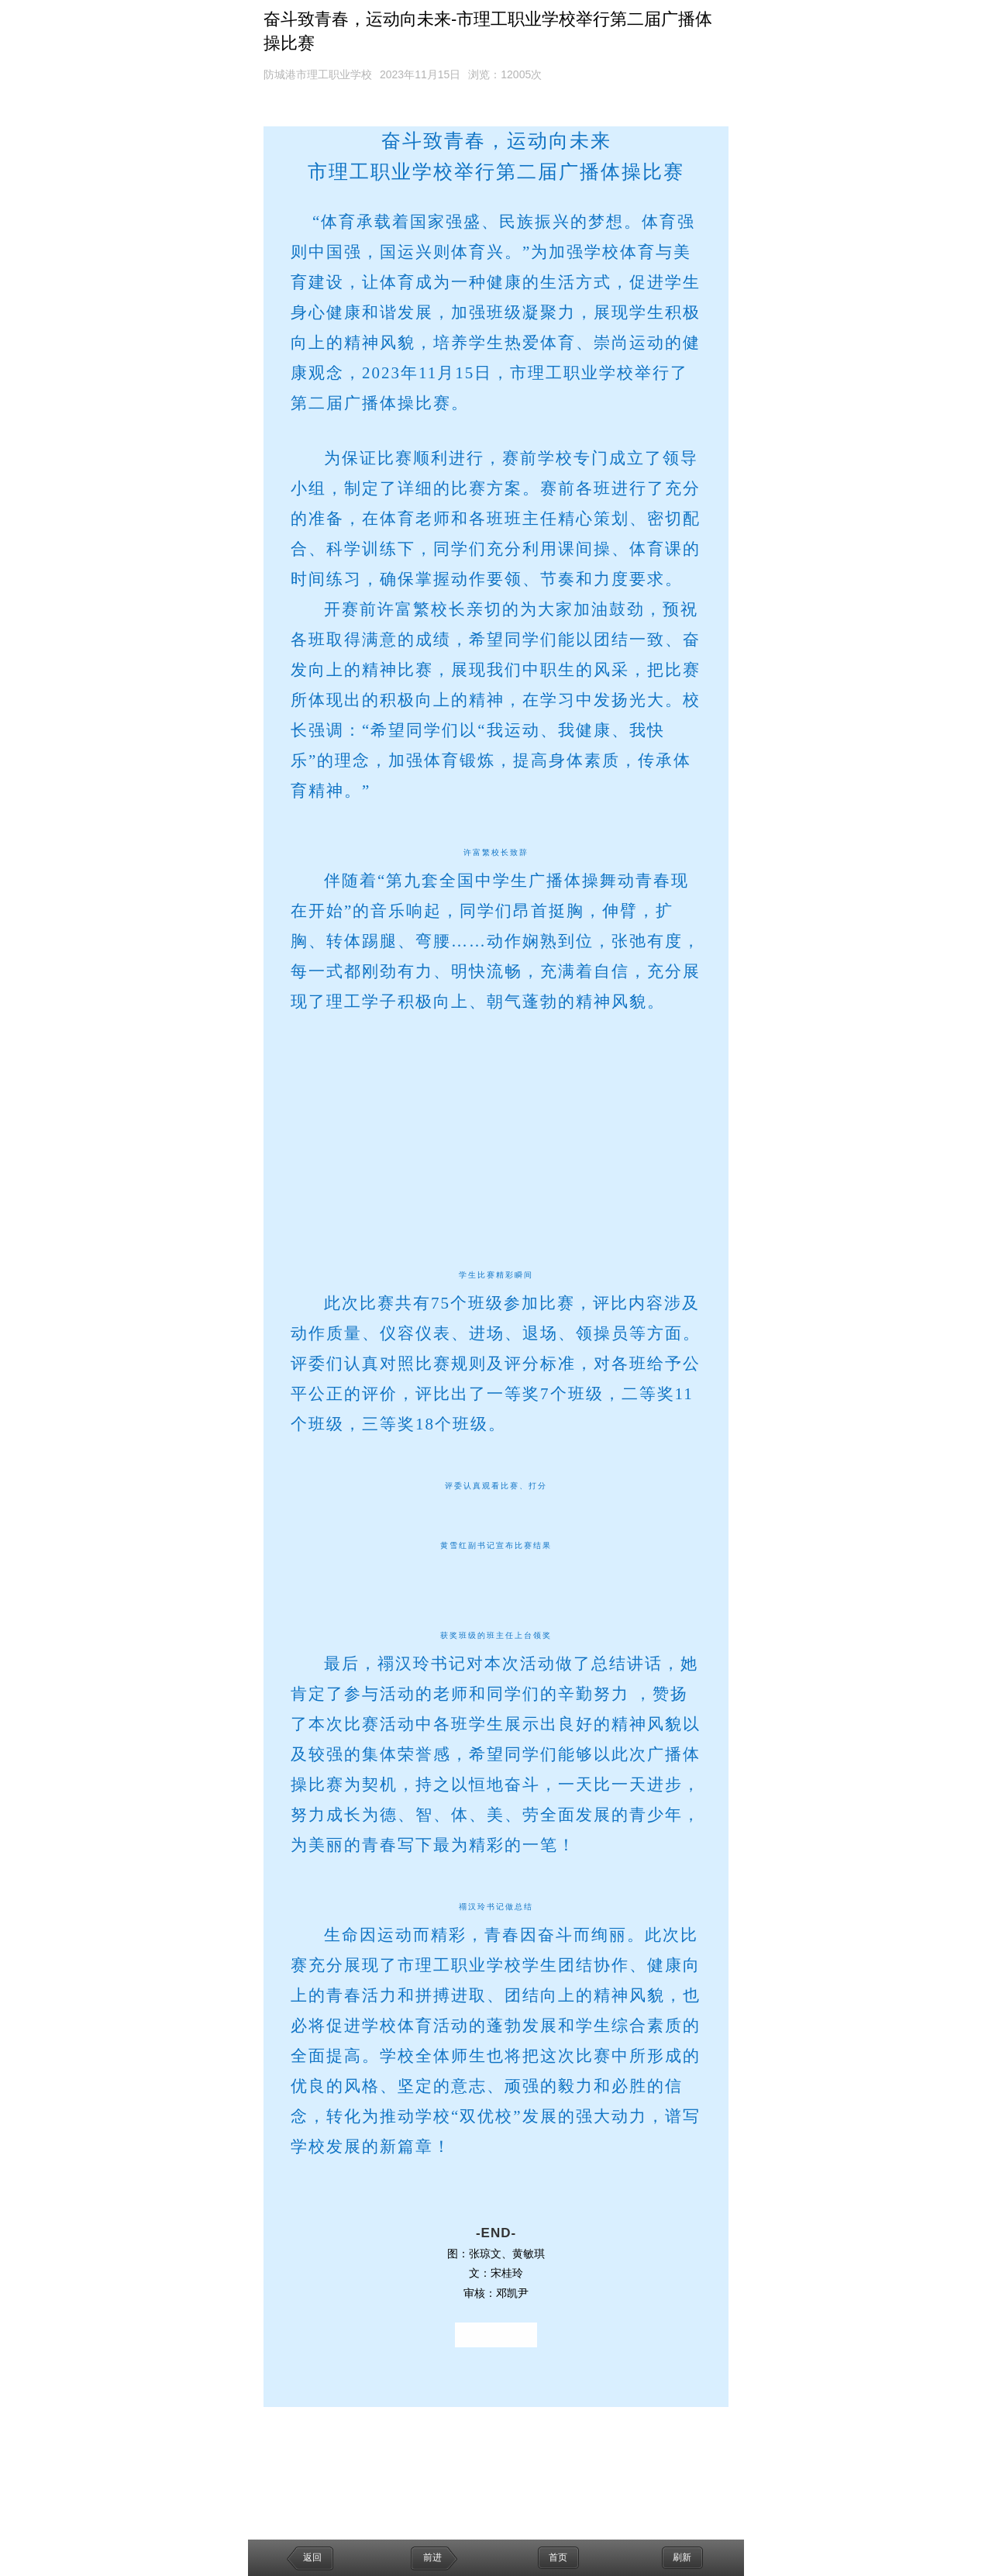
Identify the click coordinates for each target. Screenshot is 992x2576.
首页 (558, 2557)
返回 (312, 2557)
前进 (432, 2557)
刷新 (682, 2557)
